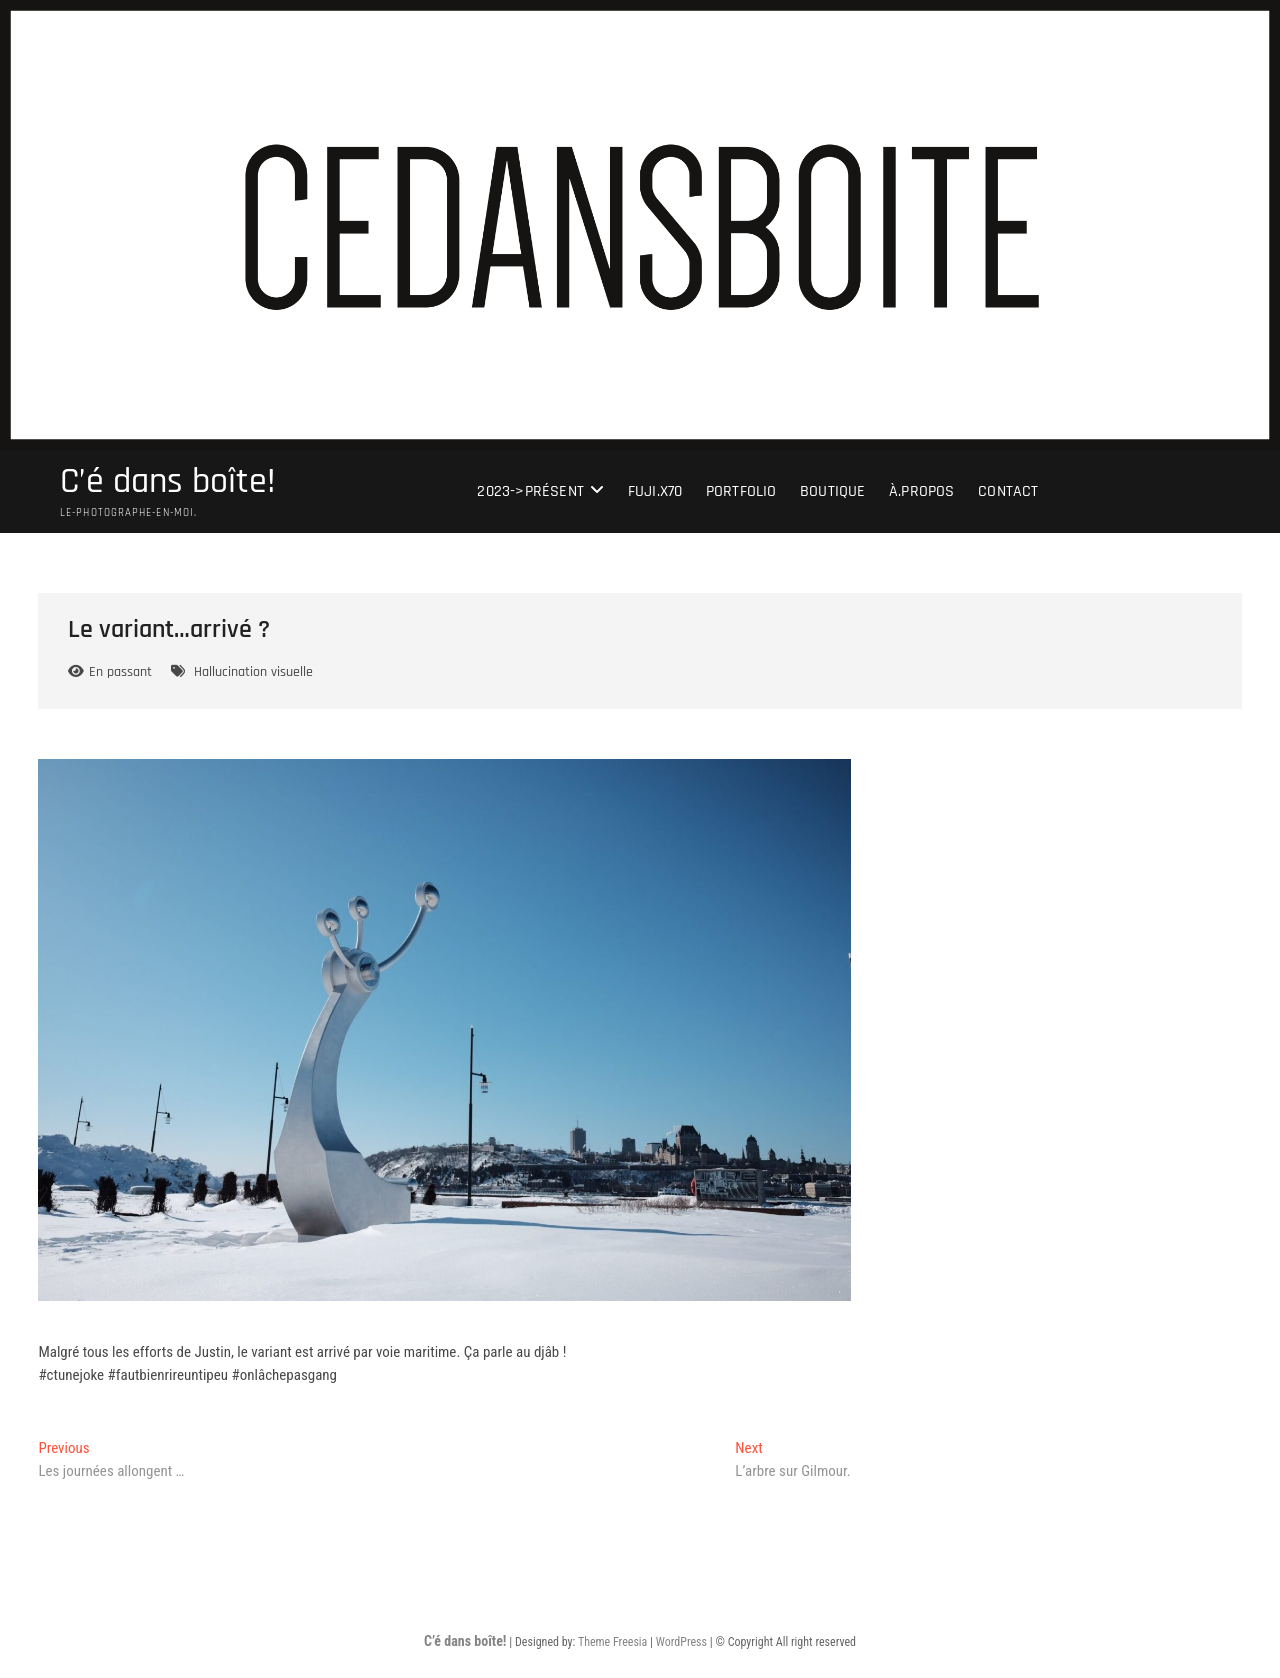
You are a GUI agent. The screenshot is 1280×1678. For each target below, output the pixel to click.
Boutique (833, 491)
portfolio (741, 491)
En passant (120, 672)
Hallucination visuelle (253, 672)
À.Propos (922, 491)
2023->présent (530, 491)
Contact (1008, 491)
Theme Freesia (612, 1642)
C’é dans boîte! (168, 482)
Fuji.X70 (655, 491)
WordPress (681, 1642)
